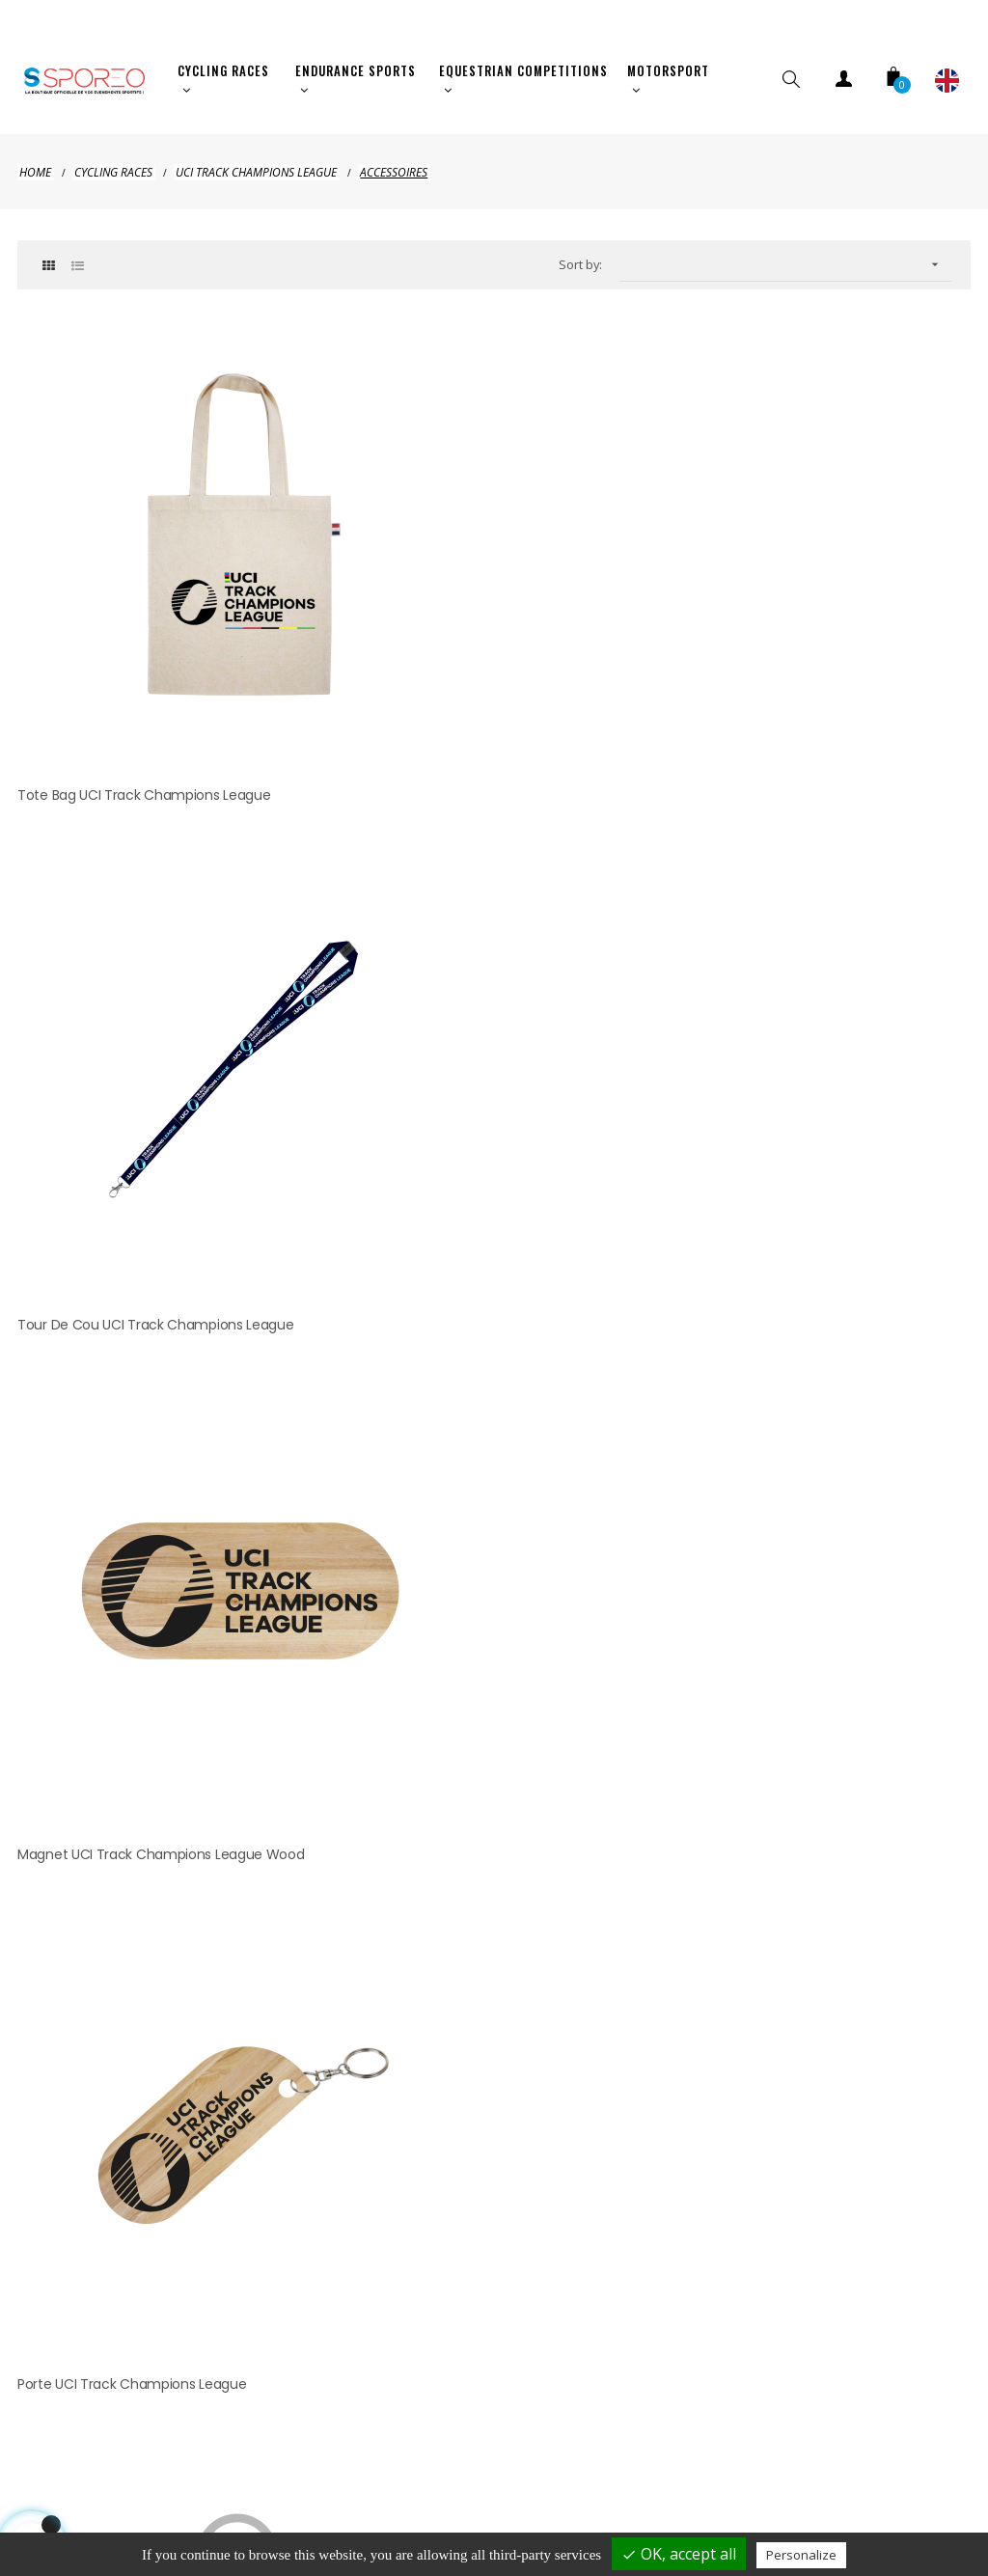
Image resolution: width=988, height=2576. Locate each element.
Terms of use (758, 2455)
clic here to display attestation (661, 1528)
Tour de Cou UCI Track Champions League (479, 607)
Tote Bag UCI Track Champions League (144, 607)
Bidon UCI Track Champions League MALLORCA (816, 967)
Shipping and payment (162, 2455)
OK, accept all (678, 2553)
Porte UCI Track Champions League (131, 967)
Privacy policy (446, 2455)
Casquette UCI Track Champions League (473, 1328)
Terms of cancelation (602, 2455)
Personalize (801, 2554)
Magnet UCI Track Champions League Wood (808, 607)
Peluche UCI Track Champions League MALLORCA (140, 1340)
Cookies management (505, 2493)
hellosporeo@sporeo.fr (497, 1901)
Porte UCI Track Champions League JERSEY (478, 967)
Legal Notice (317, 2455)
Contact (871, 2455)
